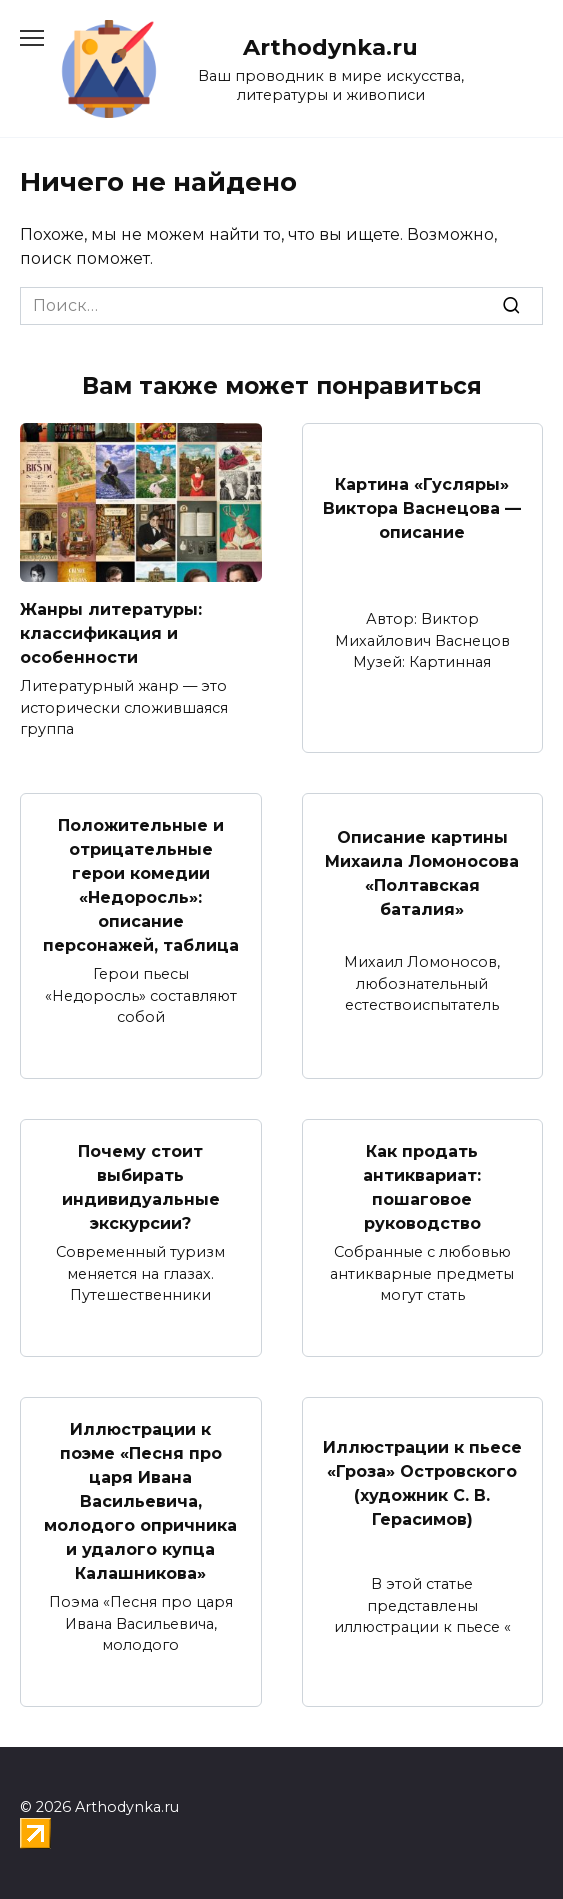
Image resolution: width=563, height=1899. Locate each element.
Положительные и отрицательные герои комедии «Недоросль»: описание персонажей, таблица (141, 885)
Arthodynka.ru (330, 47)
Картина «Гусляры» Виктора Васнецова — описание (422, 508)
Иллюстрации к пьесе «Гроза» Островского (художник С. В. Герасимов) (422, 1483)
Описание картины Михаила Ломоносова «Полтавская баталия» (422, 873)
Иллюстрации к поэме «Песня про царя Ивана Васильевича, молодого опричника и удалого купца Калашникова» (140, 1501)
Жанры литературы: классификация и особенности (111, 633)
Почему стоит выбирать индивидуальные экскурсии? (141, 1187)
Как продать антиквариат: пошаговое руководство (422, 1187)
